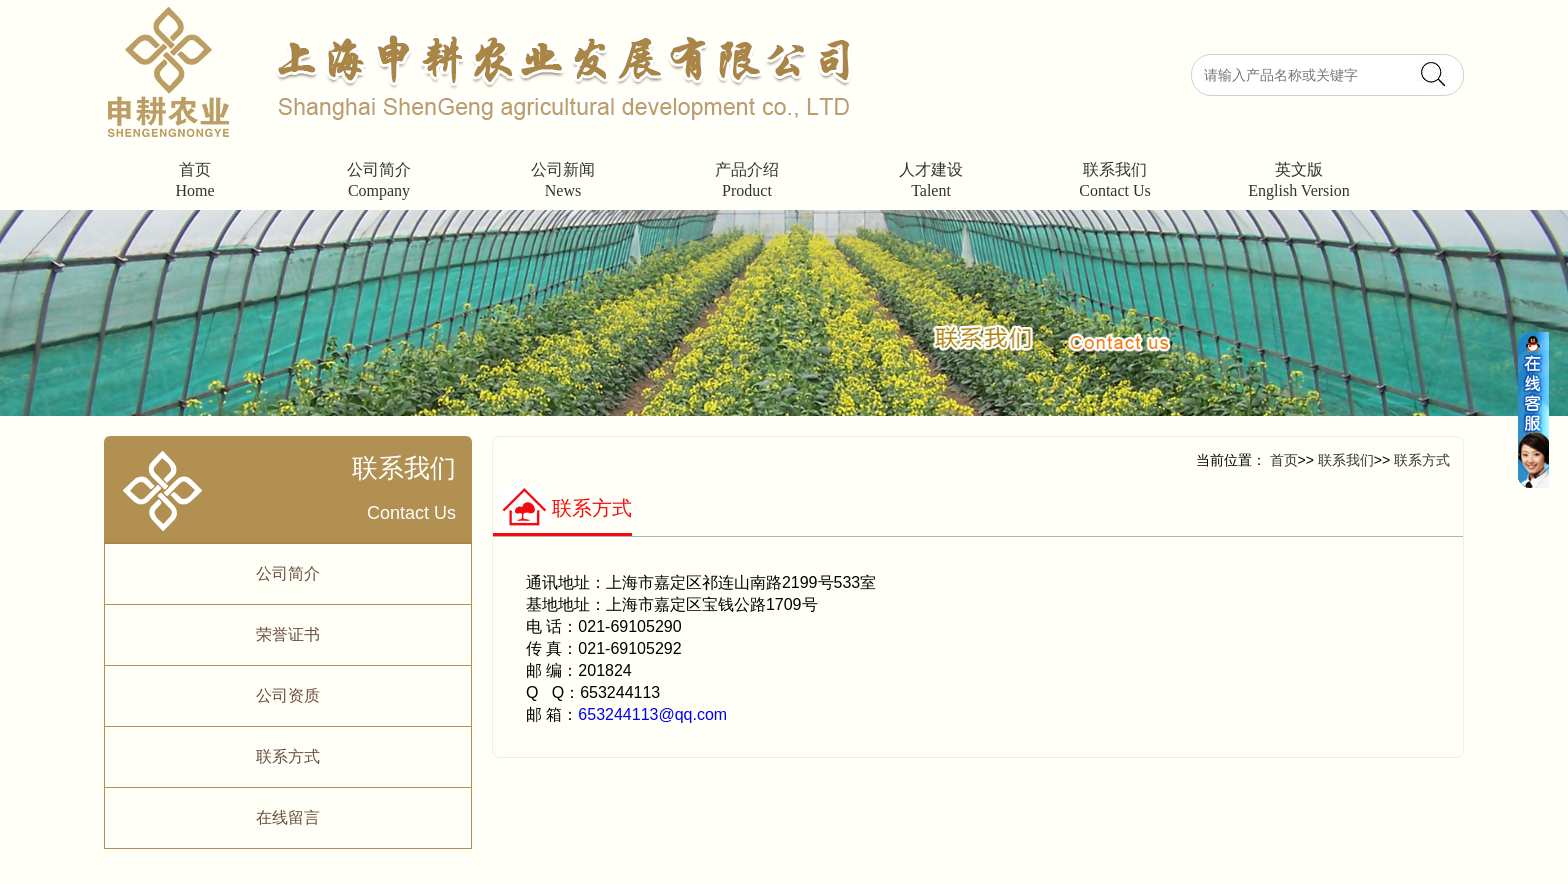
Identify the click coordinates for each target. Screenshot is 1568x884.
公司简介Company (379, 180)
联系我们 (1344, 460)
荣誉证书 (288, 634)
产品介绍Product (747, 180)
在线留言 (288, 817)
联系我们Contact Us (1115, 180)
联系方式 (288, 756)
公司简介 (288, 573)
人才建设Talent (931, 180)
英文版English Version (1298, 180)
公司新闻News (563, 180)
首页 (1284, 460)
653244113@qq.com (652, 714)
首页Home (194, 180)
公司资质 (288, 695)
